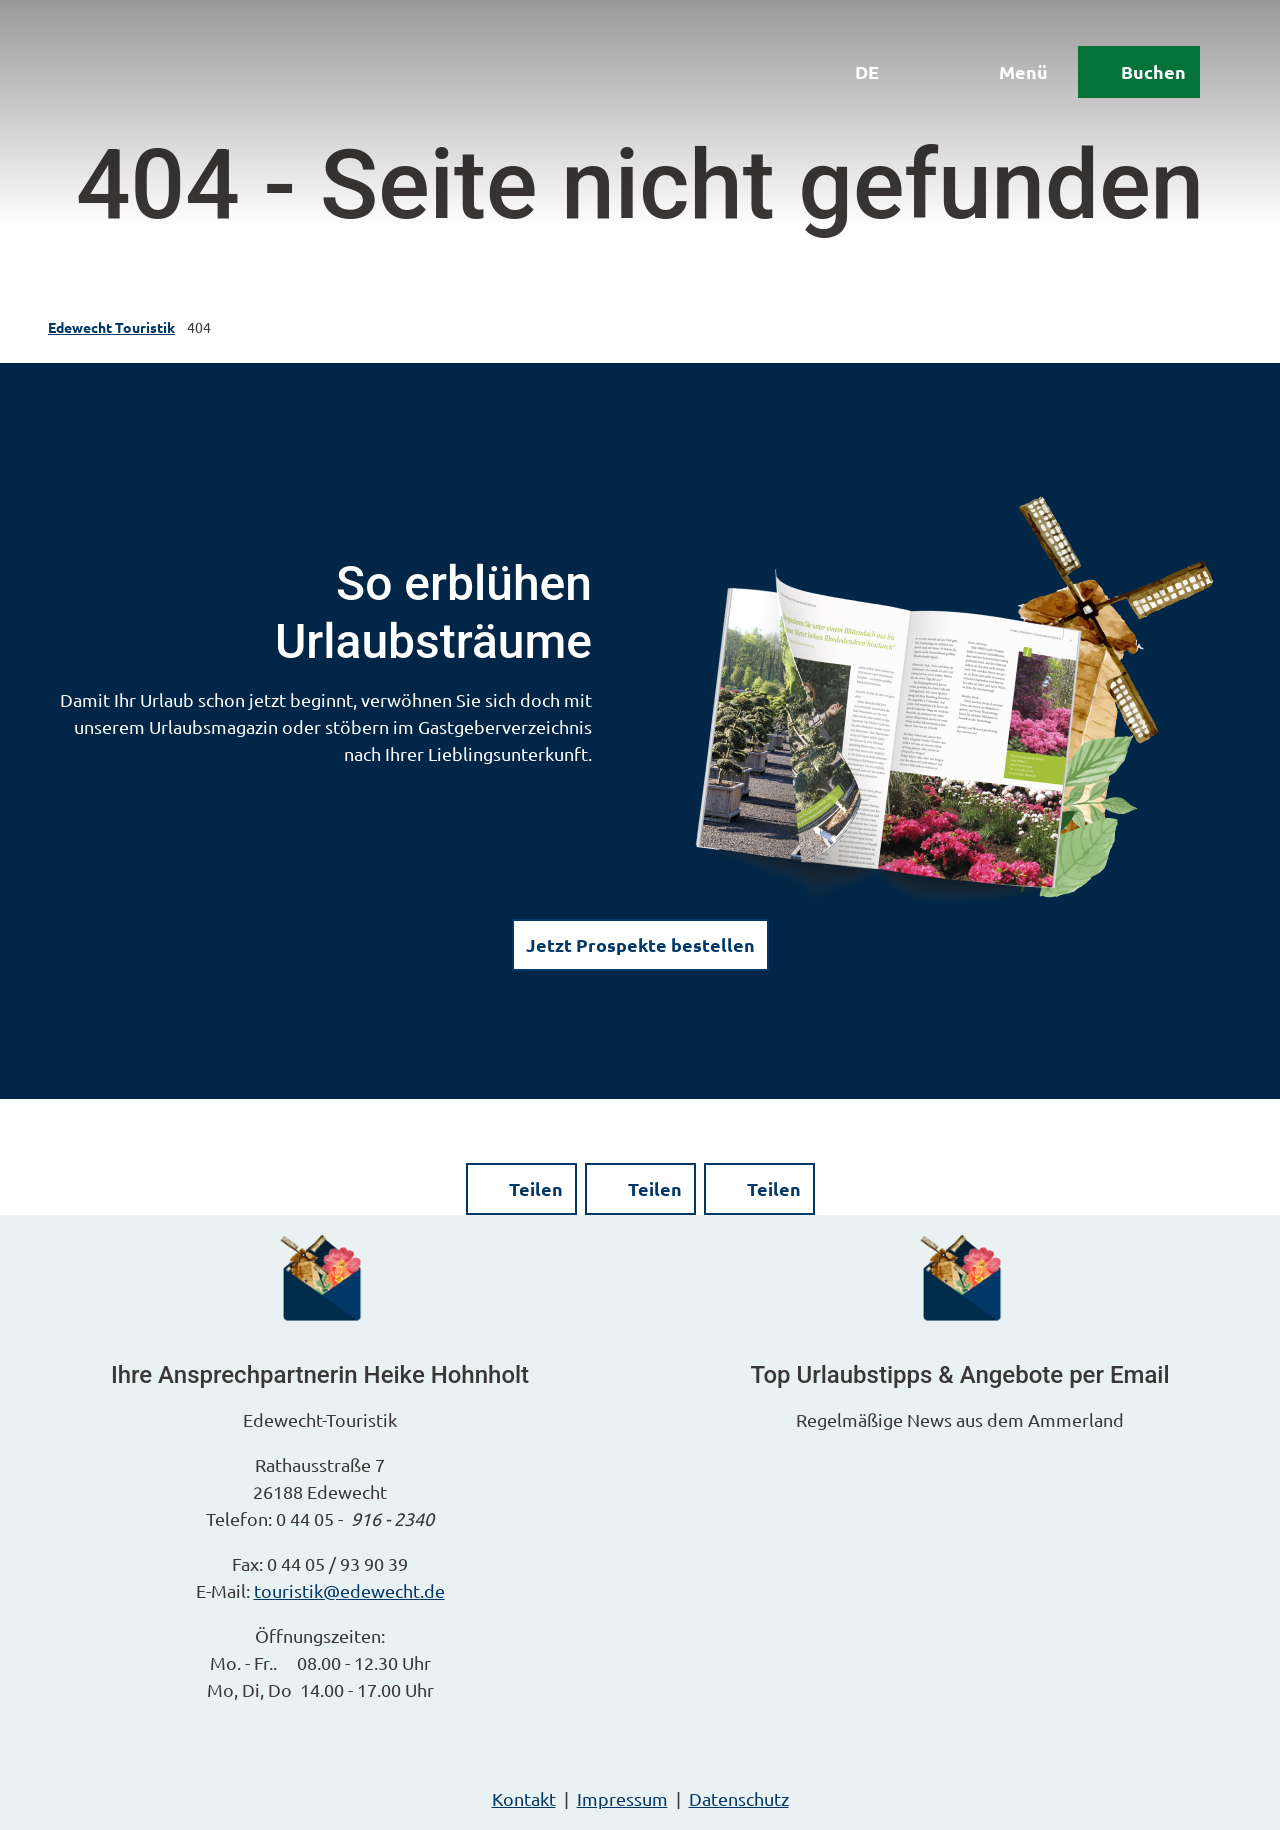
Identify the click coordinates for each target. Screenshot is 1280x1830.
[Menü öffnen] (1009, 72)
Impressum (622, 1798)
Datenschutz (739, 1798)
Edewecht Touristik (111, 327)
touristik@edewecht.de (349, 1590)
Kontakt (524, 1798)
